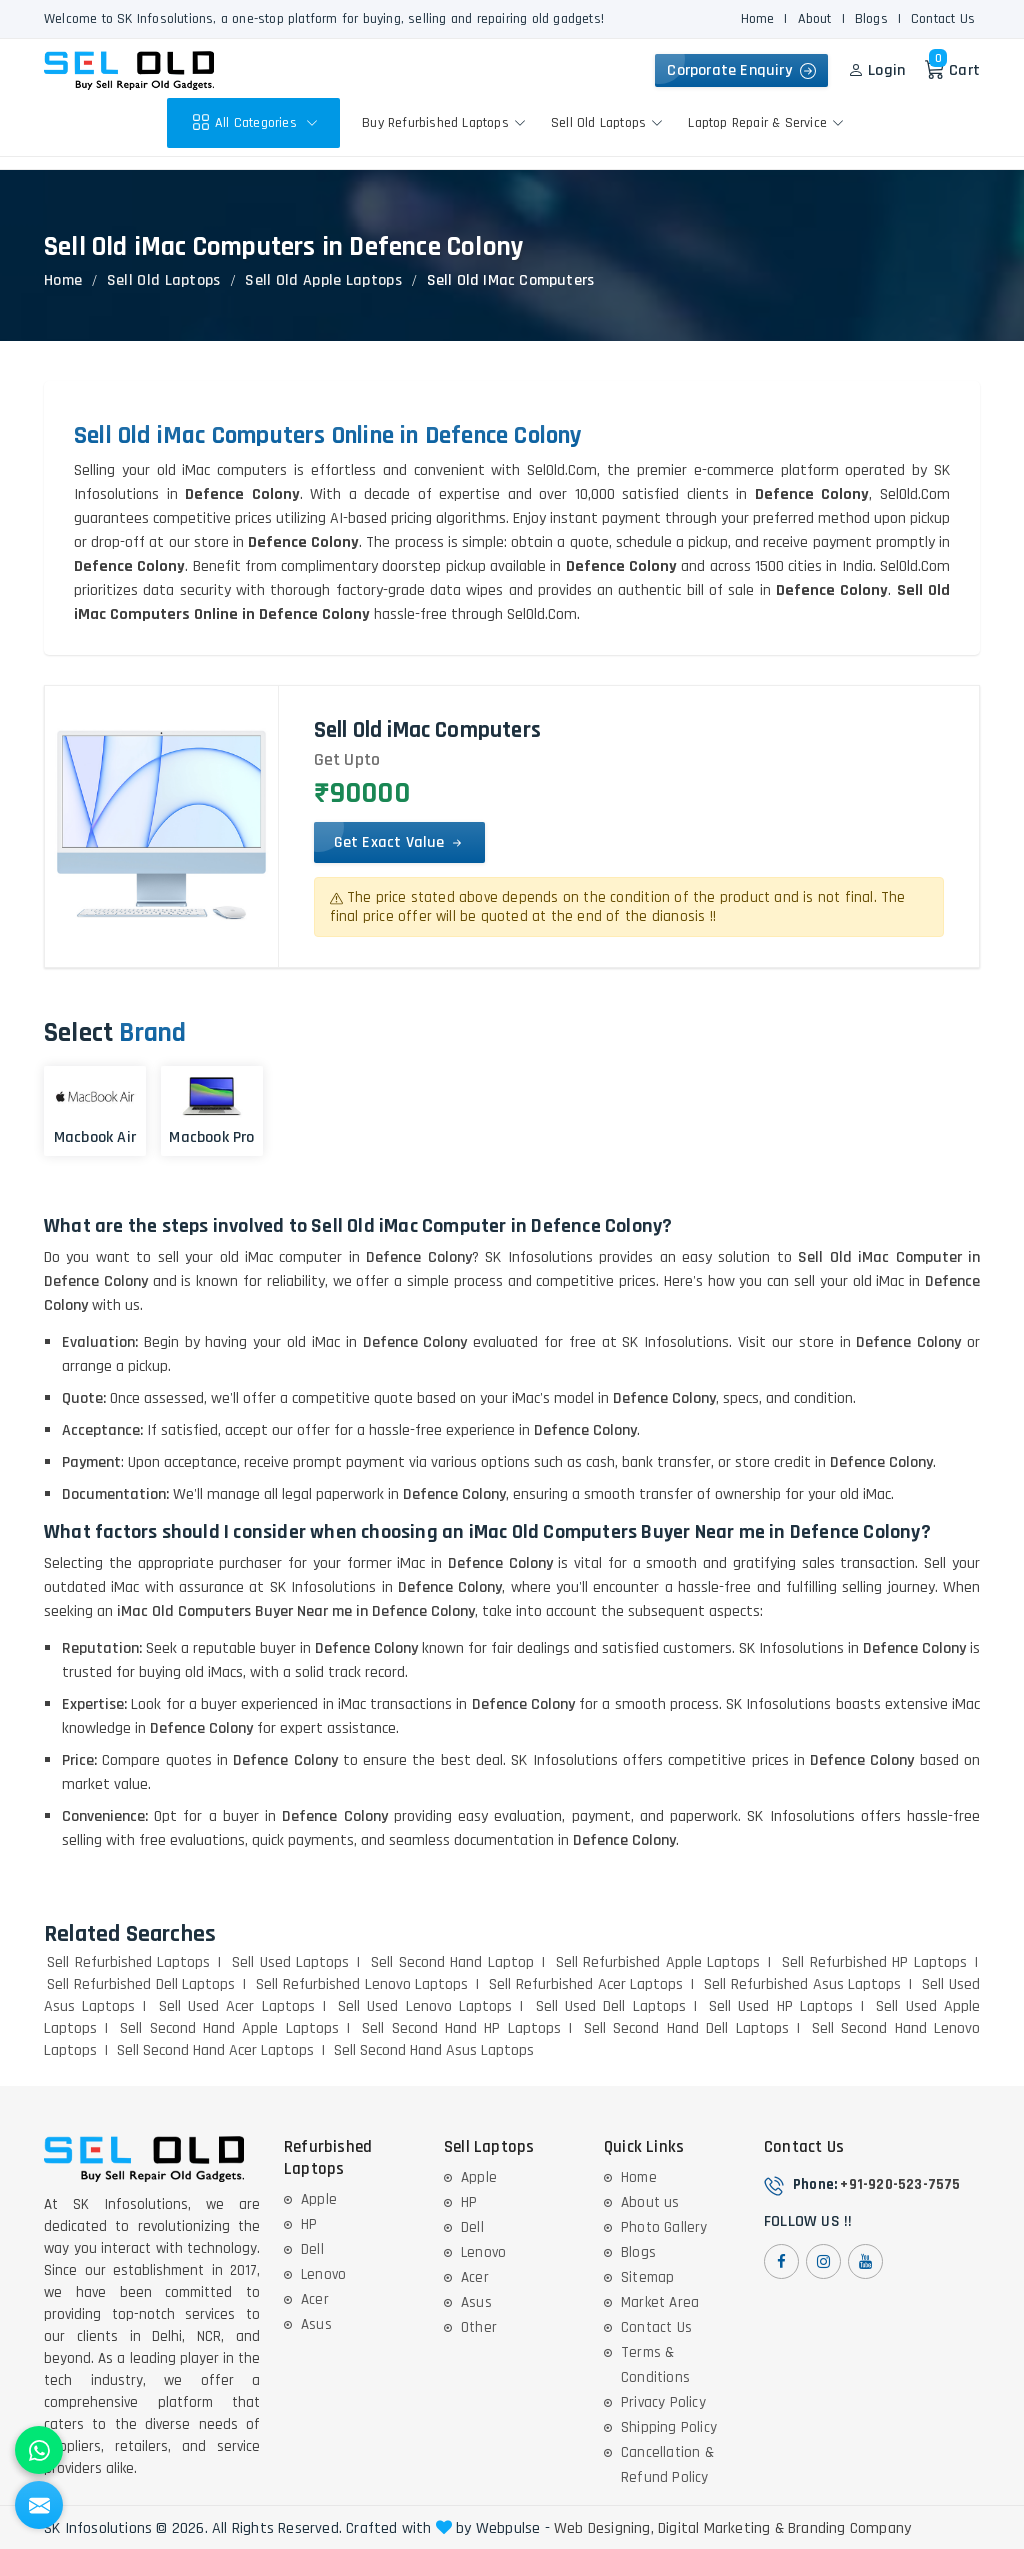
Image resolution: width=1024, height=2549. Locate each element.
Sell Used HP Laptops (781, 2006)
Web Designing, (604, 2529)
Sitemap (647, 2277)
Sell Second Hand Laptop (452, 1962)
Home (758, 19)
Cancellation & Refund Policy (667, 2465)
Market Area (660, 2302)
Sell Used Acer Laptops (237, 2006)
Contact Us (943, 19)
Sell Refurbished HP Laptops (874, 1962)
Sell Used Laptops (290, 1962)
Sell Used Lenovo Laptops (425, 2006)
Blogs (871, 19)
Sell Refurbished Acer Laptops (586, 1984)
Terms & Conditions (655, 2365)
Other (479, 2327)
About (815, 19)
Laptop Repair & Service (768, 123)
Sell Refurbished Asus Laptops (802, 1984)
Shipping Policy (669, 2427)
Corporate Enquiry (741, 70)
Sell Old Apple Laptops (323, 280)
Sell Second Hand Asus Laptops (434, 2050)
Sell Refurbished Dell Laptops (141, 1984)
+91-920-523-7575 (900, 2184)
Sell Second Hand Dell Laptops (686, 2028)
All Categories (257, 123)
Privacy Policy (663, 2402)
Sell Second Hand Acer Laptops (215, 2050)
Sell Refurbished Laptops (128, 1962)
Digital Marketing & (721, 2529)
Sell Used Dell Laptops (611, 2006)
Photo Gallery (664, 2227)
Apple (319, 2199)
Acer (315, 2299)
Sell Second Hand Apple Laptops (229, 2028)
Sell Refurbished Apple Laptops (658, 1962)
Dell (312, 2249)
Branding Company (849, 2529)
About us (650, 2202)
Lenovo (323, 2274)
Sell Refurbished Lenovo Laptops (362, 1984)
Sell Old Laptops (609, 123)
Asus (316, 2324)
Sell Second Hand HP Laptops (461, 2028)
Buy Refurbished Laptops (446, 123)
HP (309, 2224)
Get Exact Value (399, 842)
